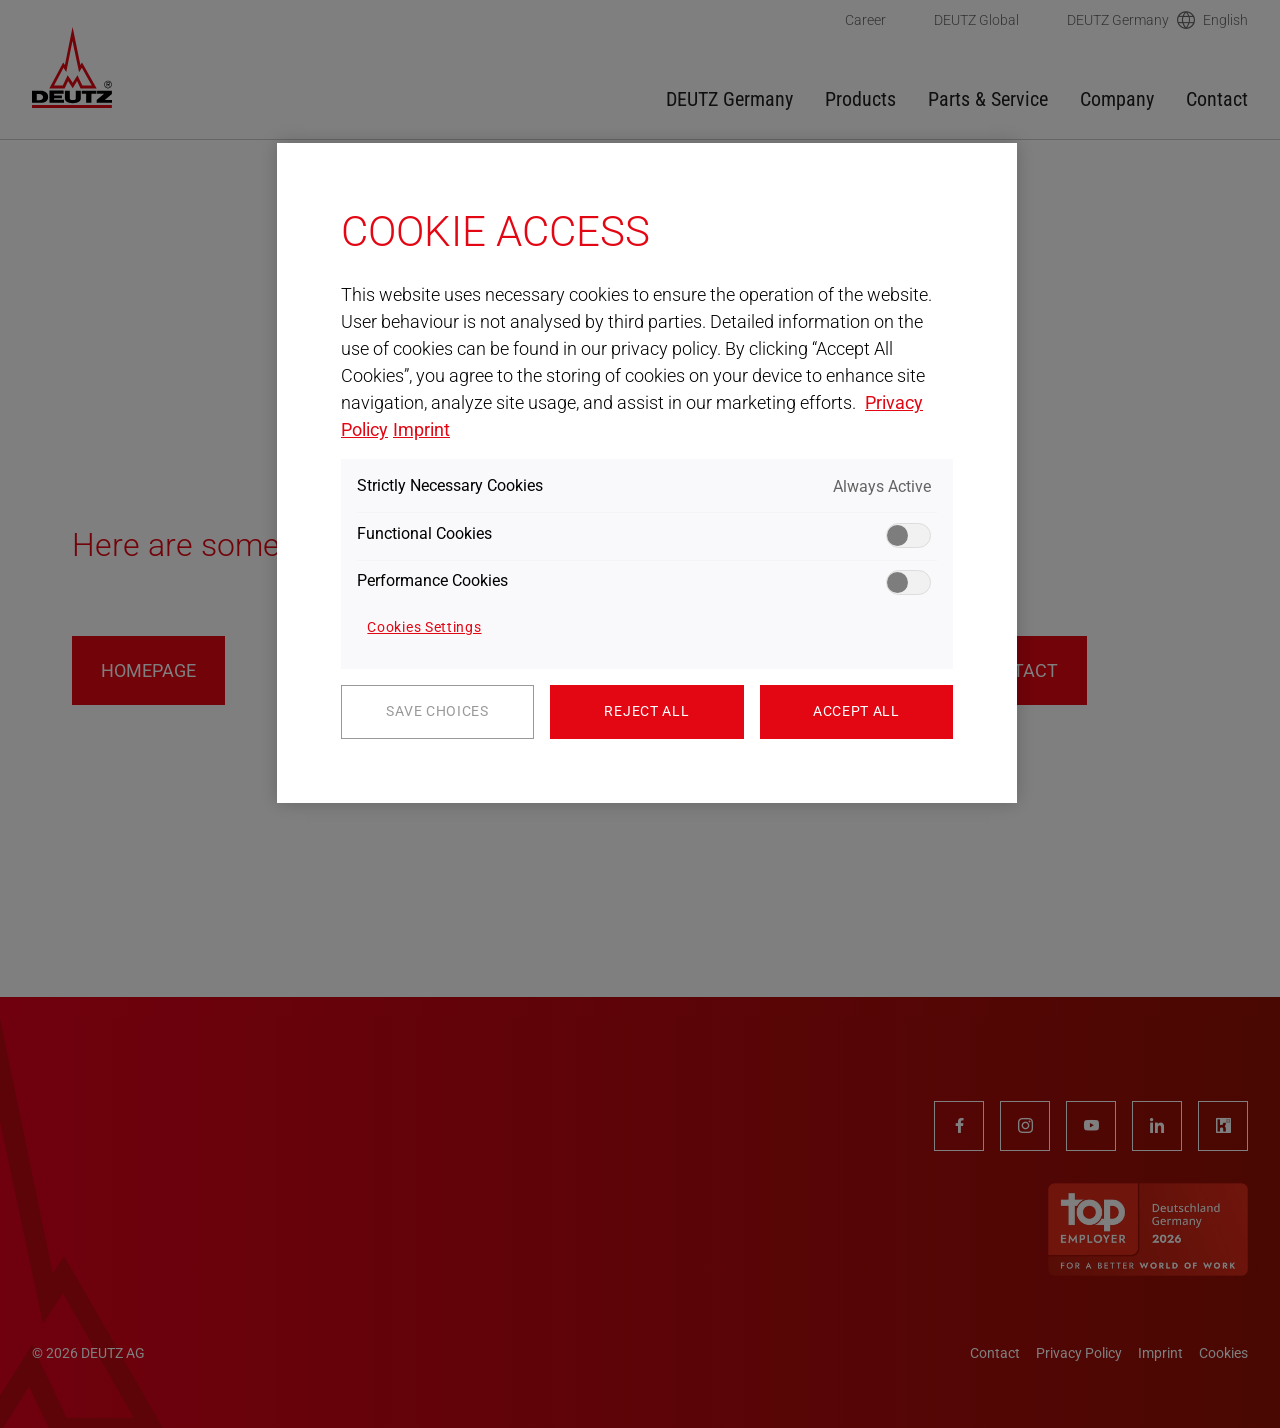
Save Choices (437, 711)
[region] (647, 473)
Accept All (856, 711)
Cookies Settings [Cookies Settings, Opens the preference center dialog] (424, 627)
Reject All (646, 711)
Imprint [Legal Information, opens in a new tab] (421, 429)
